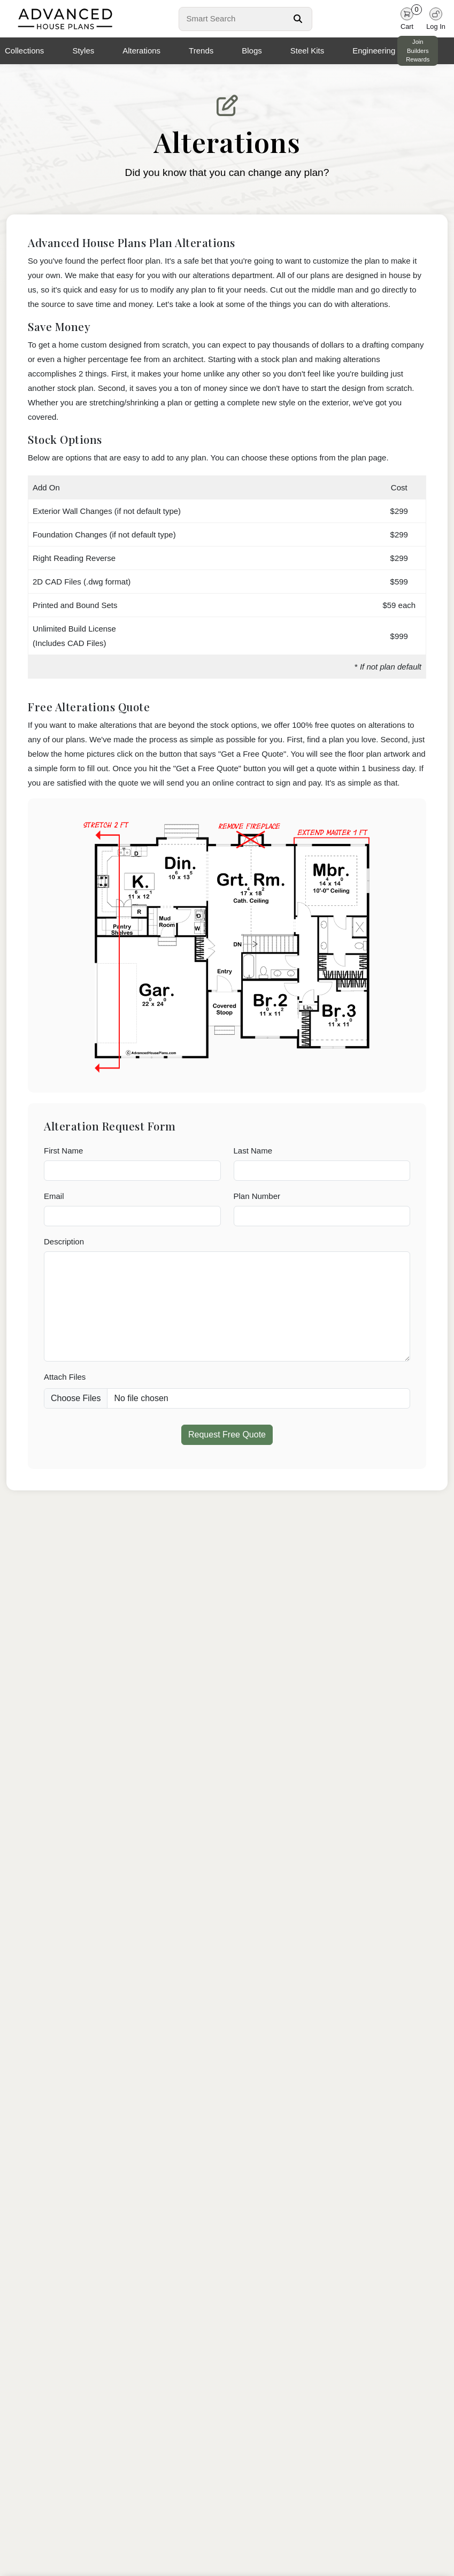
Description (64, 1241)
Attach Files (65, 1376)
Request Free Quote (227, 1434)
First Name (63, 1150)
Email (54, 1196)
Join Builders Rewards (417, 51)
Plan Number (257, 1196)
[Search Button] (297, 19)
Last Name (253, 1150)
